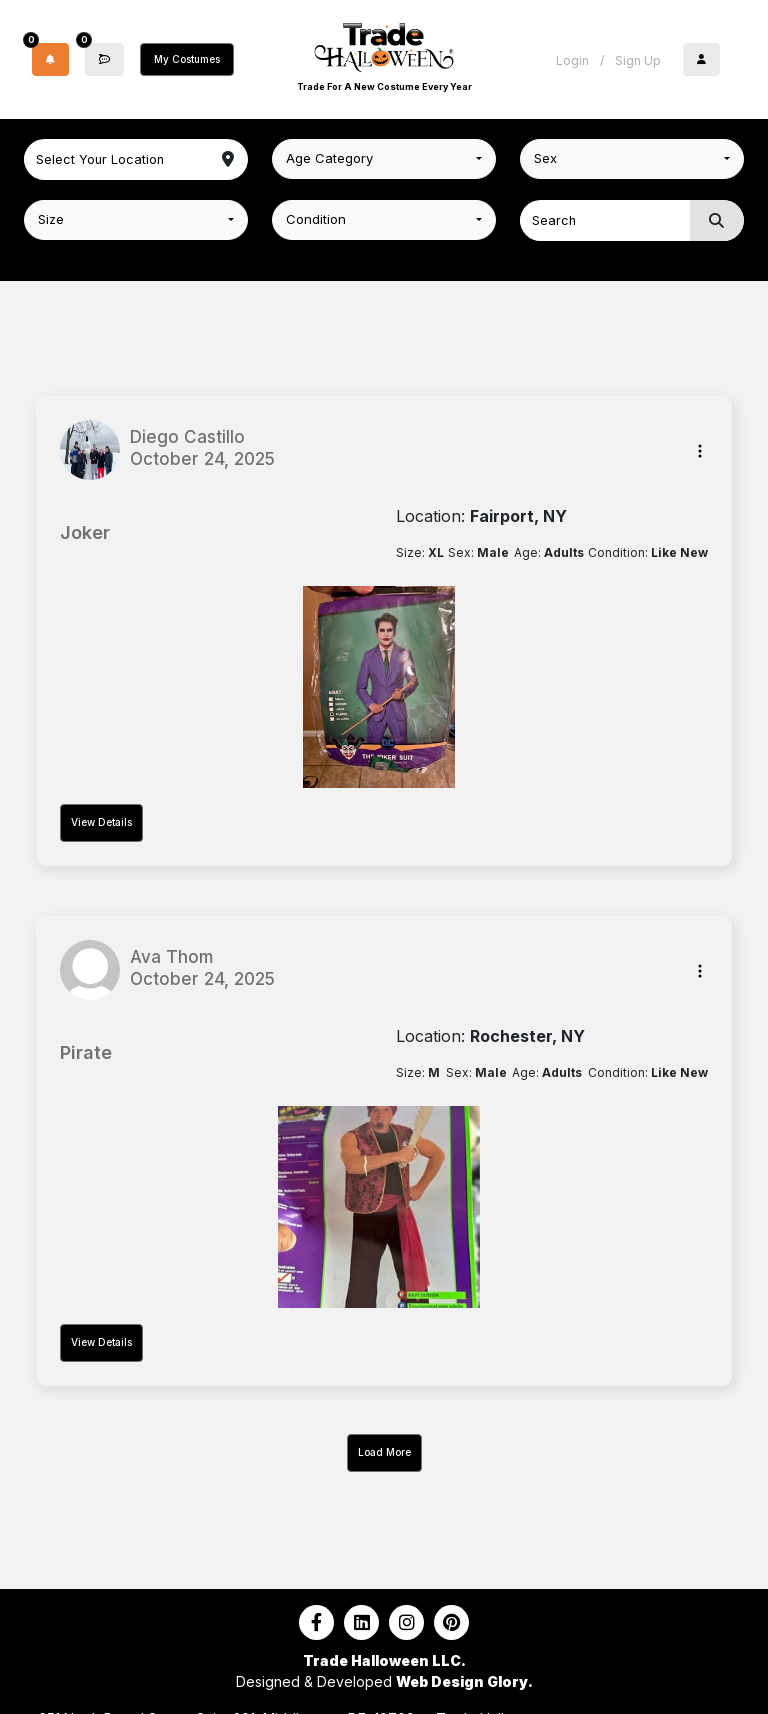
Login (572, 60)
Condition (316, 219)
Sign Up (638, 60)
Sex (545, 158)
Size (51, 219)
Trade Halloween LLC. (384, 1660)
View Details (101, 822)
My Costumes (187, 59)
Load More (384, 1452)
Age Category (329, 158)
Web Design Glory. (464, 1681)
